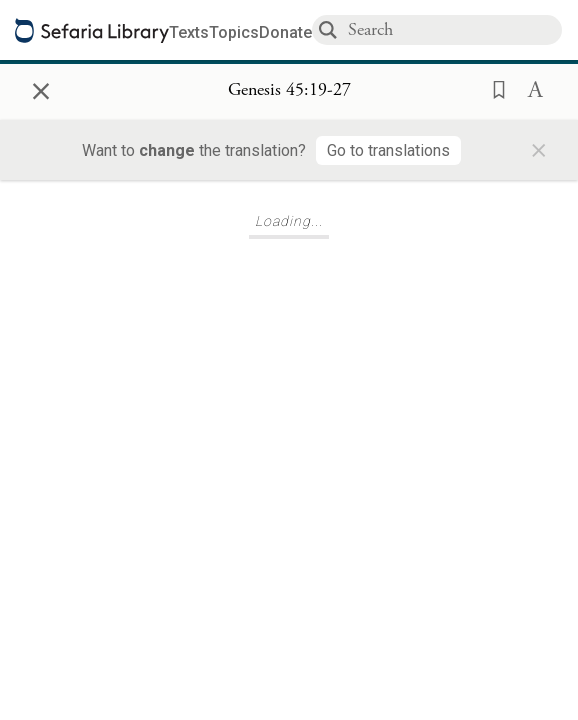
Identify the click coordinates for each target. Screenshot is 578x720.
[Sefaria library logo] (92, 30)
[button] (493, 88)
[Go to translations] (388, 150)
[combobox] (454, 29)
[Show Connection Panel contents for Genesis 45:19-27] (289, 91)
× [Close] (41, 88)
